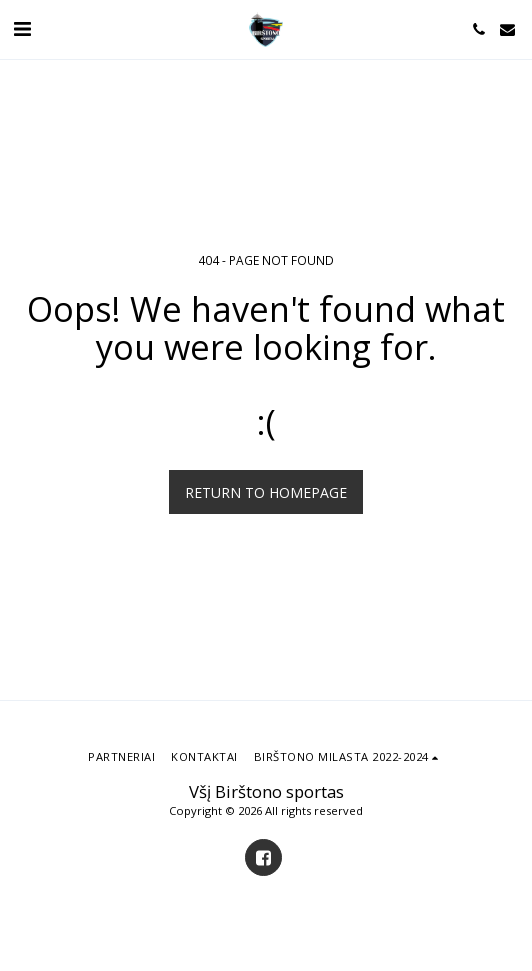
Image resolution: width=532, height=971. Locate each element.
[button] (22, 28)
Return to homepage (266, 492)
